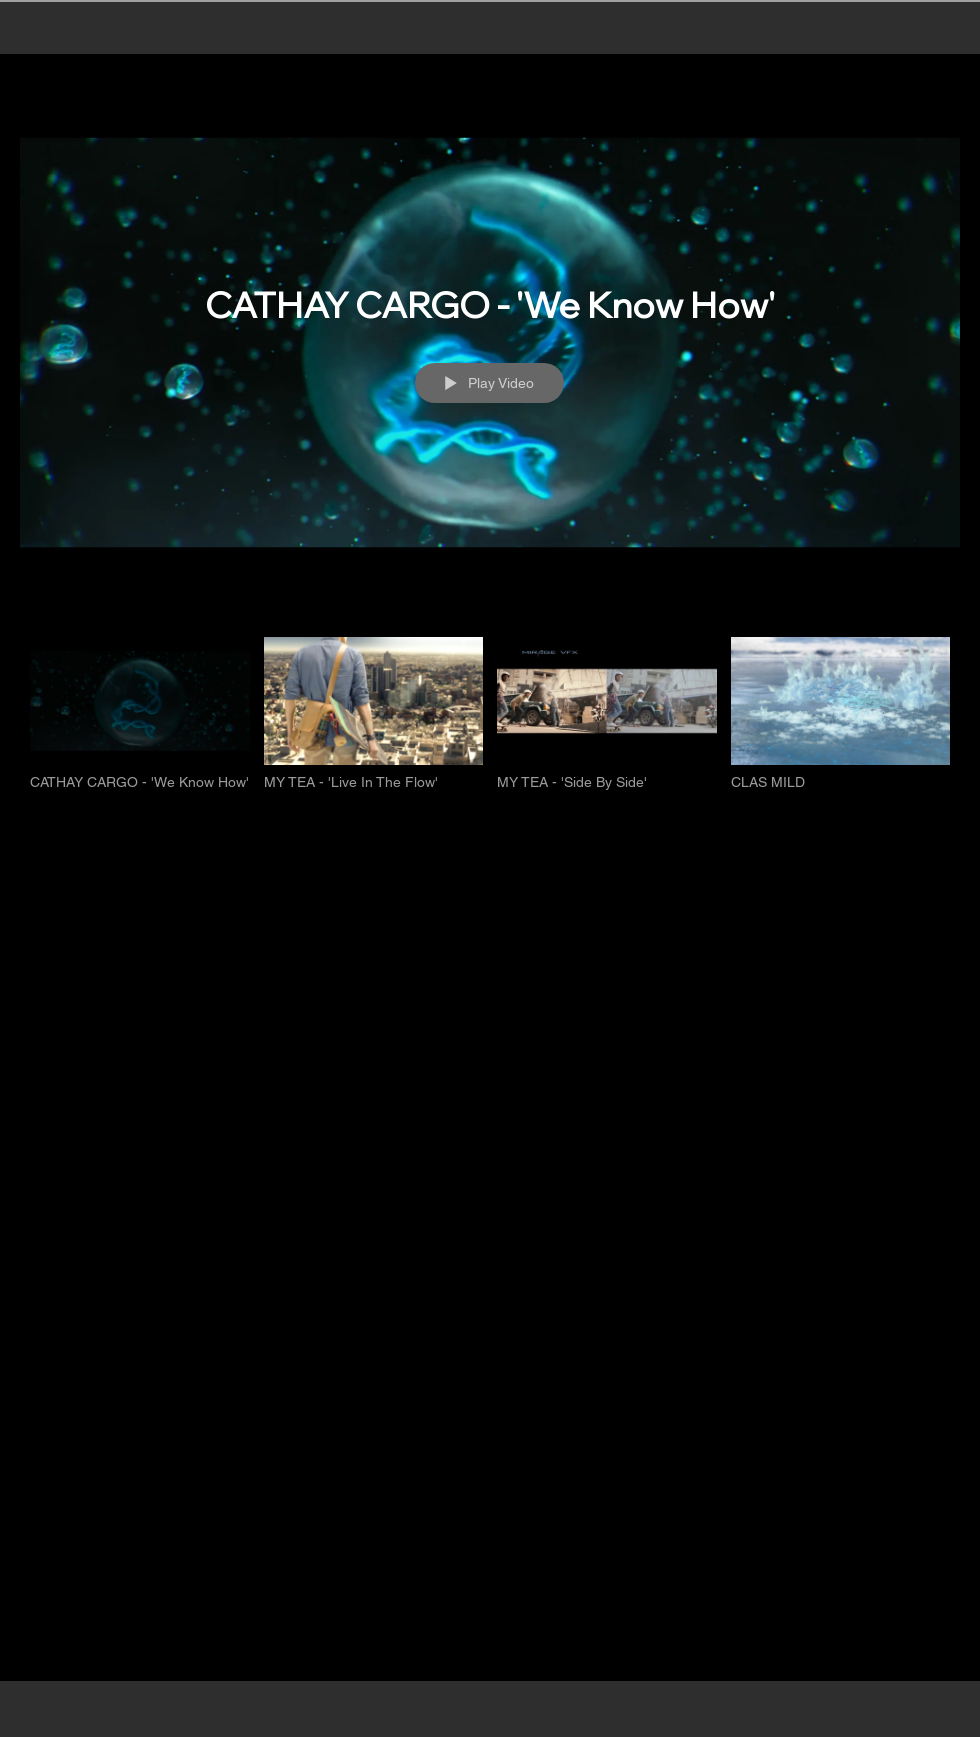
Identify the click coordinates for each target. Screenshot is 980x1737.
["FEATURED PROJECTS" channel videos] (490, 724)
